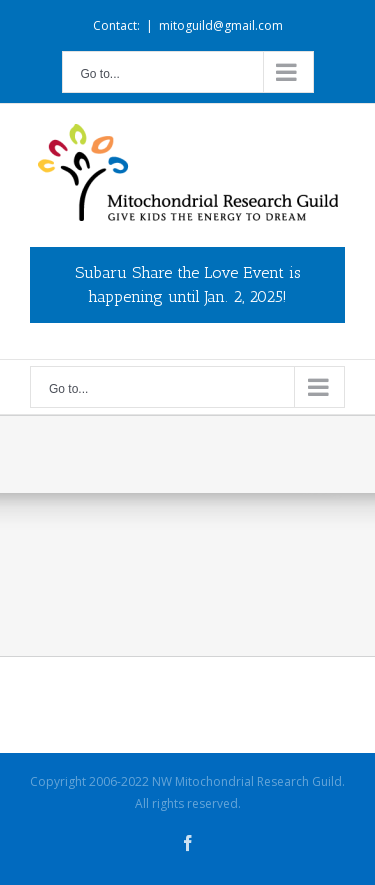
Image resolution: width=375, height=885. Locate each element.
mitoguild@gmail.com (221, 25)
